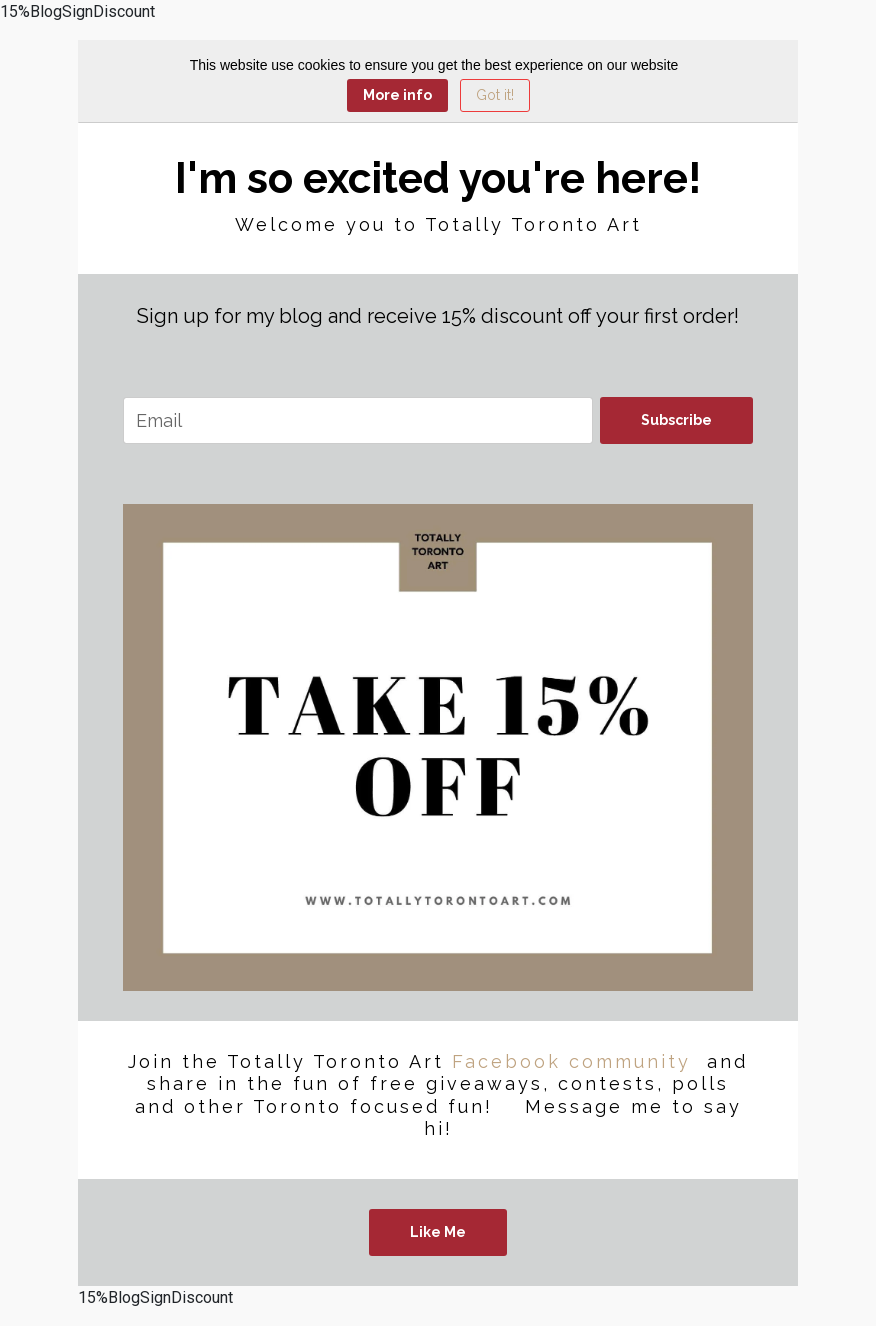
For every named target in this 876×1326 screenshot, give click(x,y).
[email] (358, 420)
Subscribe (676, 420)
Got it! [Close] (495, 95)
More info (397, 95)
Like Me (438, 1232)
